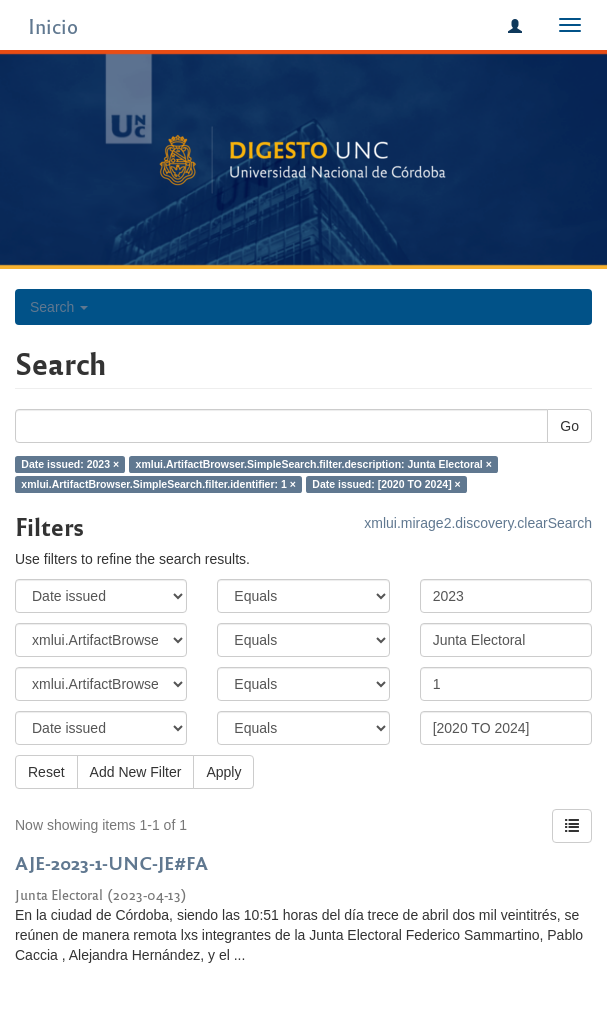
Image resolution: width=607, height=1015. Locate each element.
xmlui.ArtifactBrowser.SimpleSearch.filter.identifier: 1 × (158, 484)
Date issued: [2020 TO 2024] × (386, 484)
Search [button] (59, 307)
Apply (223, 772)
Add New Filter (136, 772)
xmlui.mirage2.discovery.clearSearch (478, 523)
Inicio (53, 25)
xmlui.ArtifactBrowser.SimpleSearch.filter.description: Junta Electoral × (314, 464)
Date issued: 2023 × (70, 464)
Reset (46, 772)
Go (569, 426)
